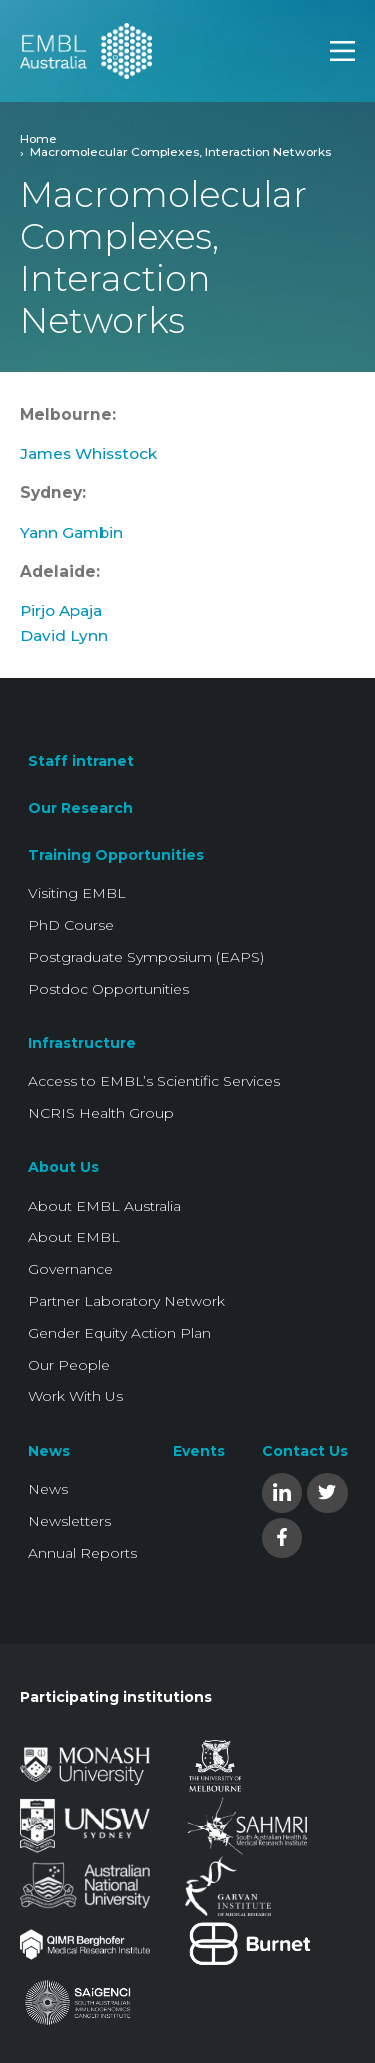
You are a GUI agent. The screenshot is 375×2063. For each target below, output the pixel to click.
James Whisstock (88, 453)
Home (38, 138)
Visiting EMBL (77, 893)
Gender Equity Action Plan (119, 1333)
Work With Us (75, 1396)
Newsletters (69, 1521)
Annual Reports (82, 1553)
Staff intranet (81, 761)
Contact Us (305, 1451)
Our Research (80, 808)
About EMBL (74, 1237)
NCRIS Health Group (101, 1113)
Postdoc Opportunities (108, 989)
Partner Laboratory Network (126, 1301)
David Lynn (64, 635)
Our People (69, 1365)
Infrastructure (82, 1043)
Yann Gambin (71, 532)
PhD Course (71, 925)
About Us (63, 1167)
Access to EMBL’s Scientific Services (154, 1081)
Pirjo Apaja (61, 610)
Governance (70, 1269)
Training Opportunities (116, 855)
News (49, 1451)
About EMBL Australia (104, 1206)
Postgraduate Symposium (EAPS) (146, 957)
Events (199, 1451)
